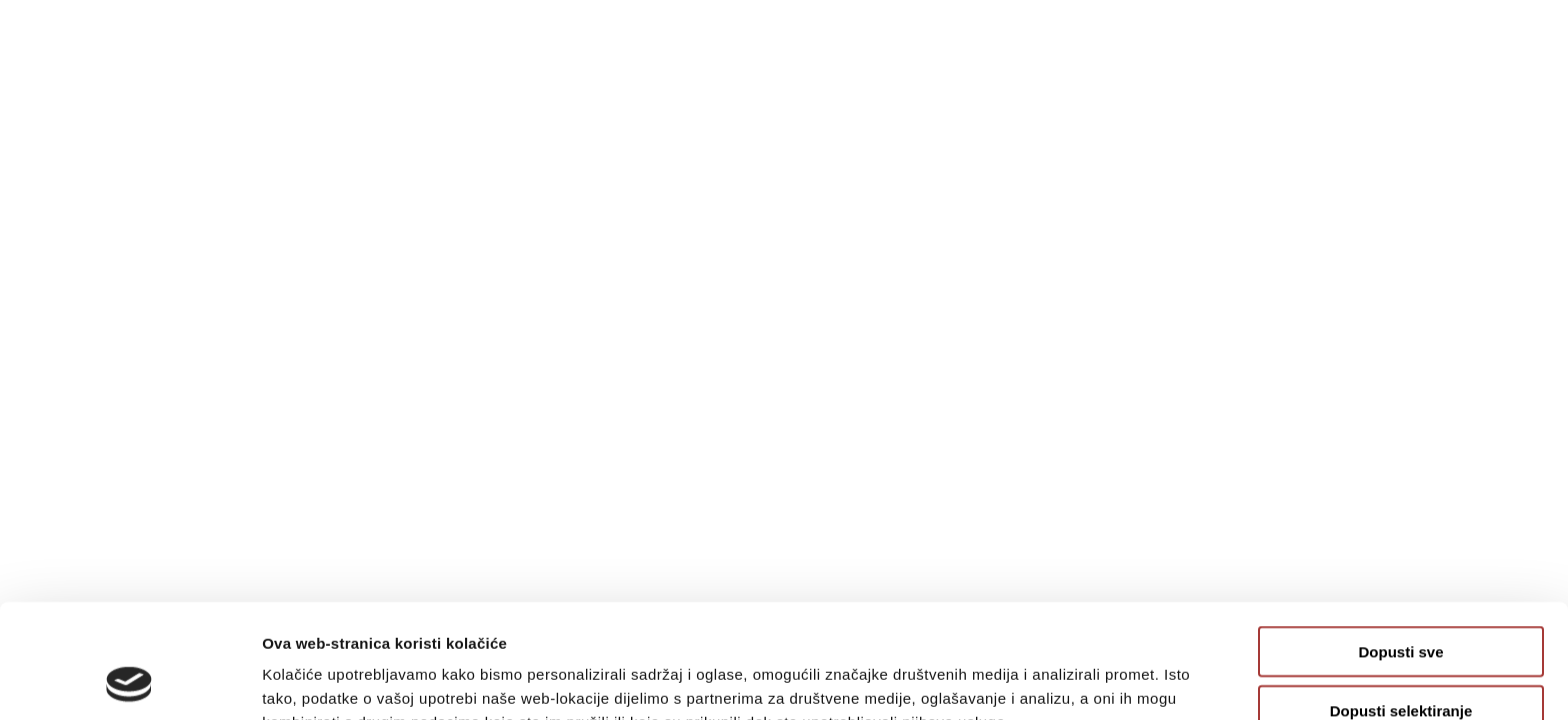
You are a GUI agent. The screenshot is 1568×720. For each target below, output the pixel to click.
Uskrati (1401, 661)
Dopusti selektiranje (1401, 603)
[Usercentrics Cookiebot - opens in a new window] (129, 681)
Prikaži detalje (1036, 680)
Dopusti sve (1400, 544)
